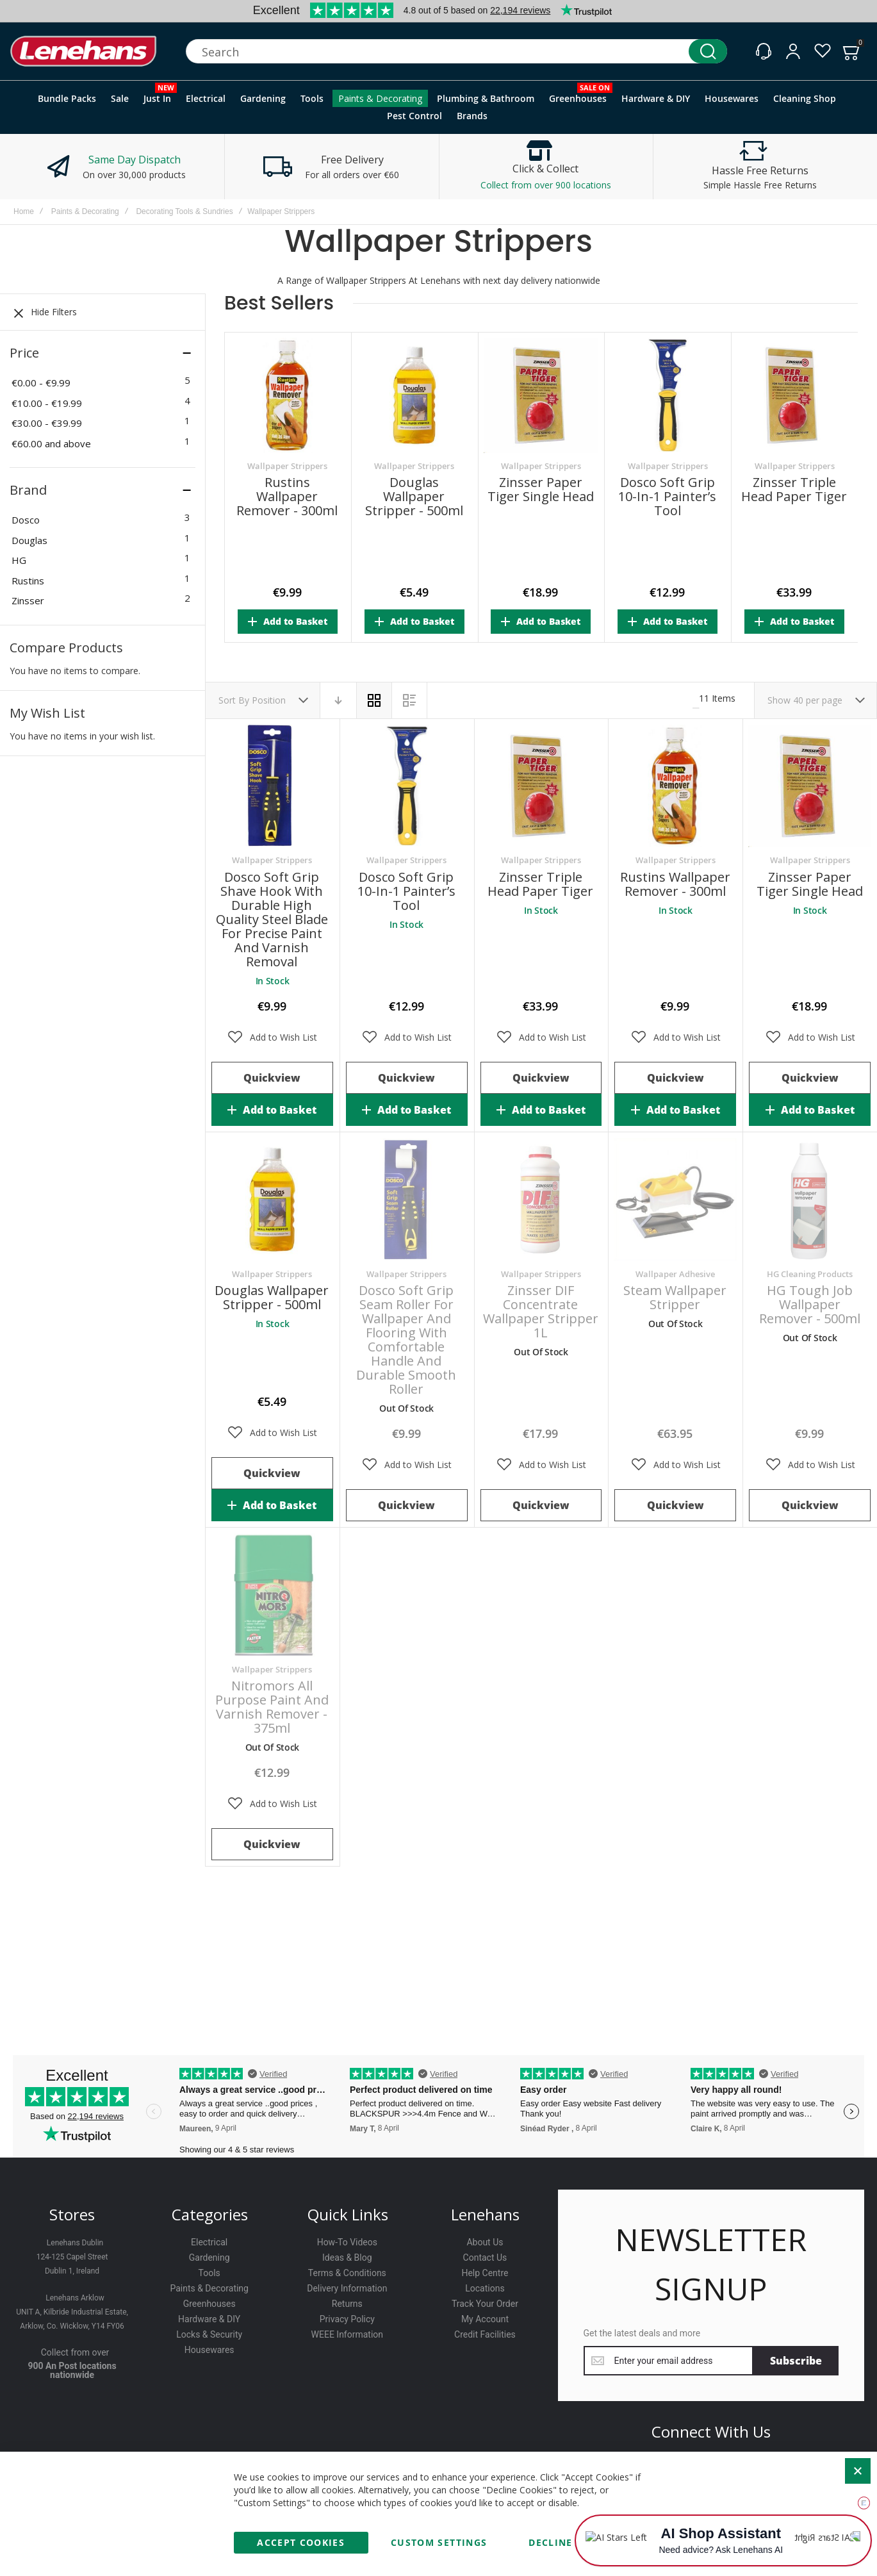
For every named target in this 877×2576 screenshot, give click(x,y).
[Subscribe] (796, 2360)
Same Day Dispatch (134, 160)
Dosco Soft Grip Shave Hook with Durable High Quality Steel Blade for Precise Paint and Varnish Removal (272, 919)
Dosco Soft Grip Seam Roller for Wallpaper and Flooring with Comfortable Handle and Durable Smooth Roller (406, 1340)
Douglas (29, 540)
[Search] (708, 51)
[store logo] (83, 52)
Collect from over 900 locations (545, 185)
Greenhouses (209, 2304)
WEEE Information (347, 2334)
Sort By (233, 700)
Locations (484, 2288)
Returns (347, 2304)
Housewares (209, 2350)
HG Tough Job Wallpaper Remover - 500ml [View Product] (809, 1199)
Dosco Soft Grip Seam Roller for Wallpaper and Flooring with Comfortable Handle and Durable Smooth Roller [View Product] (406, 1199)
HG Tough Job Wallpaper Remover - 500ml (809, 1304)
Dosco (26, 519)
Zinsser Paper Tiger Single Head (541, 490)
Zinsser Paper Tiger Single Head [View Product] (809, 786)
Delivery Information (347, 2288)
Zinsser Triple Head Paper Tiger (794, 490)
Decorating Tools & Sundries (184, 211)
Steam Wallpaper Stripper (674, 1297)
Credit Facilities (485, 2334)
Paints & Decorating (85, 211)
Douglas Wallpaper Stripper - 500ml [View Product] (272, 1199)
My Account (485, 2319)
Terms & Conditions (347, 2273)
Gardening (209, 2257)
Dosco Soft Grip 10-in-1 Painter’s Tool (667, 497)
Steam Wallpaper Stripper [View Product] (675, 1199)
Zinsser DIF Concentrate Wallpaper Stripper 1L (540, 1311)
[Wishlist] (822, 51)
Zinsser (28, 600)
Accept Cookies (301, 2542)
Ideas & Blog (347, 2257)
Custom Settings (439, 2542)
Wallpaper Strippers (287, 466)
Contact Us (485, 2257)
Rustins (28, 580)
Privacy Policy (347, 2319)
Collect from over (75, 2352)
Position (270, 700)
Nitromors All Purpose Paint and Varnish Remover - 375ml (272, 1707)
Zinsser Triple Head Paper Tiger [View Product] (541, 786)
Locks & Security (209, 2334)
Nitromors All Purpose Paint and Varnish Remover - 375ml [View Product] (272, 1594)
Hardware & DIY (209, 2319)
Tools (209, 2273)
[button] (272, 1037)
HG (19, 560)
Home (23, 211)
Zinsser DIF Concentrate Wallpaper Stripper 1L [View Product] (541, 1199)
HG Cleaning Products (810, 1274)
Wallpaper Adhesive (675, 1274)
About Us (484, 2242)
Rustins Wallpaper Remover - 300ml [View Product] (675, 786)
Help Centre (484, 2273)
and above (51, 443)
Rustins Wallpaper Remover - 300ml (287, 497)
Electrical (209, 2242)
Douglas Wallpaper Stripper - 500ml (414, 497)
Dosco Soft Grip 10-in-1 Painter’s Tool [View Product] (406, 786)
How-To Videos (347, 2242)
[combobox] (456, 51)
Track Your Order (485, 2304)
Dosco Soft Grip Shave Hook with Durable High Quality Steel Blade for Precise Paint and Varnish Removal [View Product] (272, 786)
